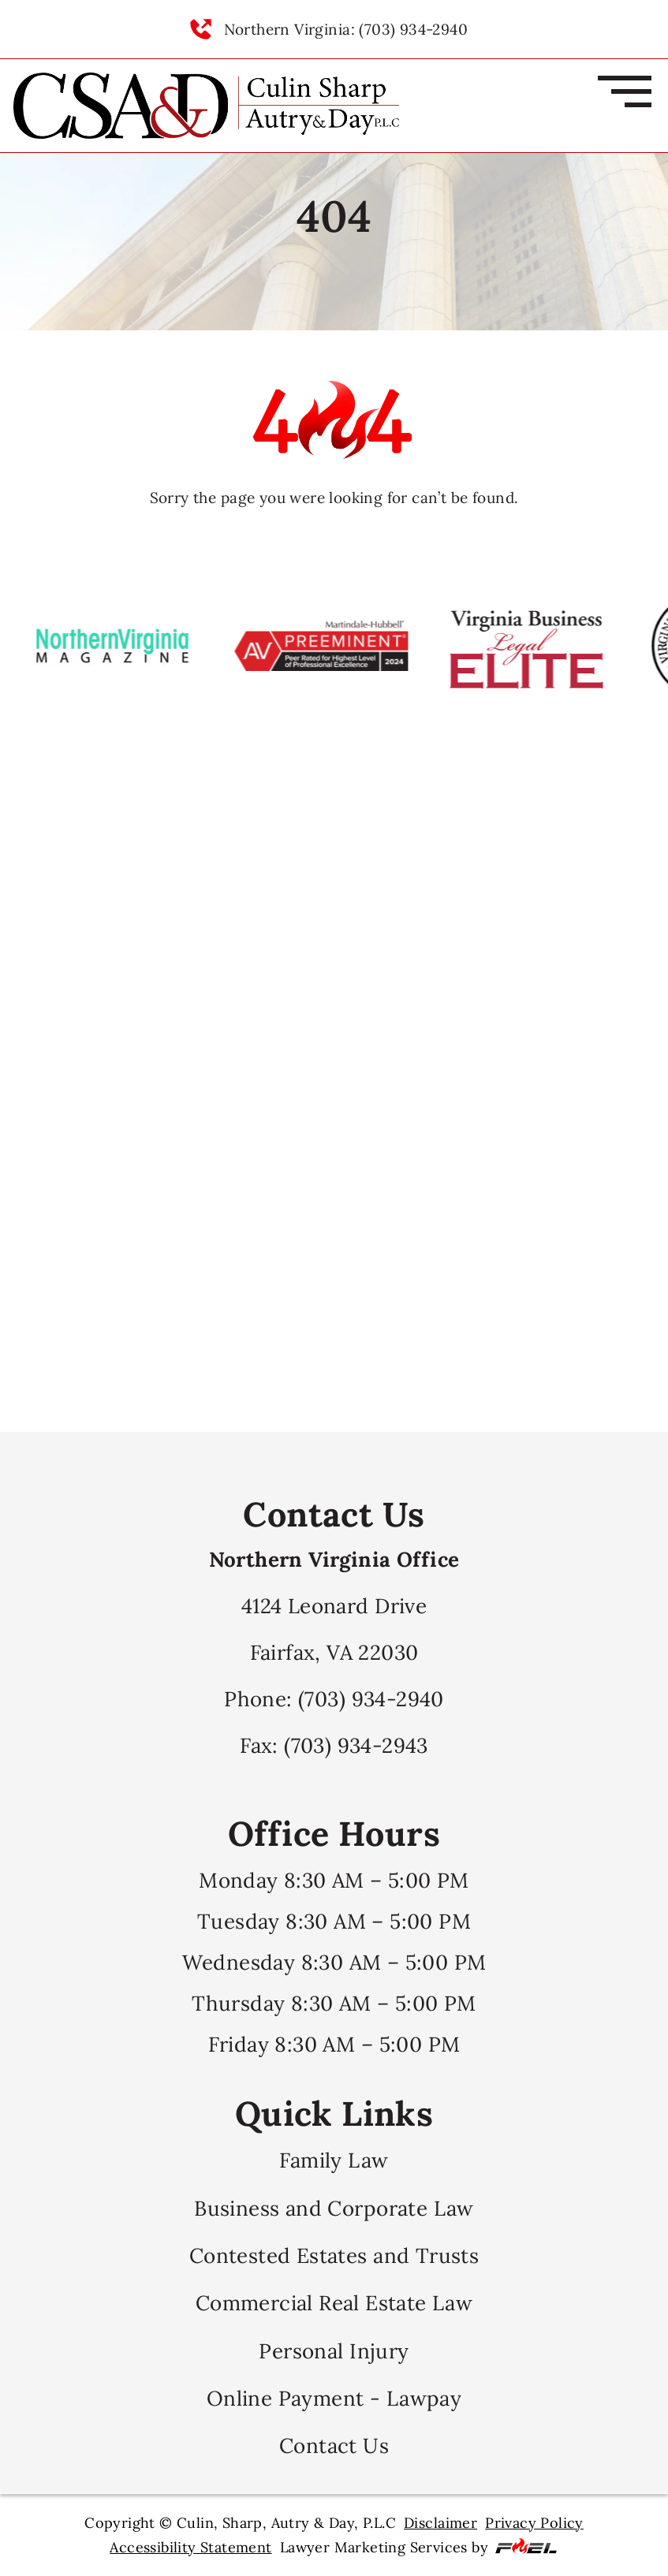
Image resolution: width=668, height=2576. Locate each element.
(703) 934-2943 (356, 1745)
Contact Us (334, 2445)
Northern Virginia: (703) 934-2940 (346, 29)
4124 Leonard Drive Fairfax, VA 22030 (334, 1605)
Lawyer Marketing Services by (419, 2547)
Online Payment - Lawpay (334, 2398)
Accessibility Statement (190, 2547)
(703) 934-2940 (371, 1699)
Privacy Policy (534, 2523)
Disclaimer (440, 2523)
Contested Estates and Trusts (334, 2255)
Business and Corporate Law (334, 2208)
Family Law (333, 2160)
